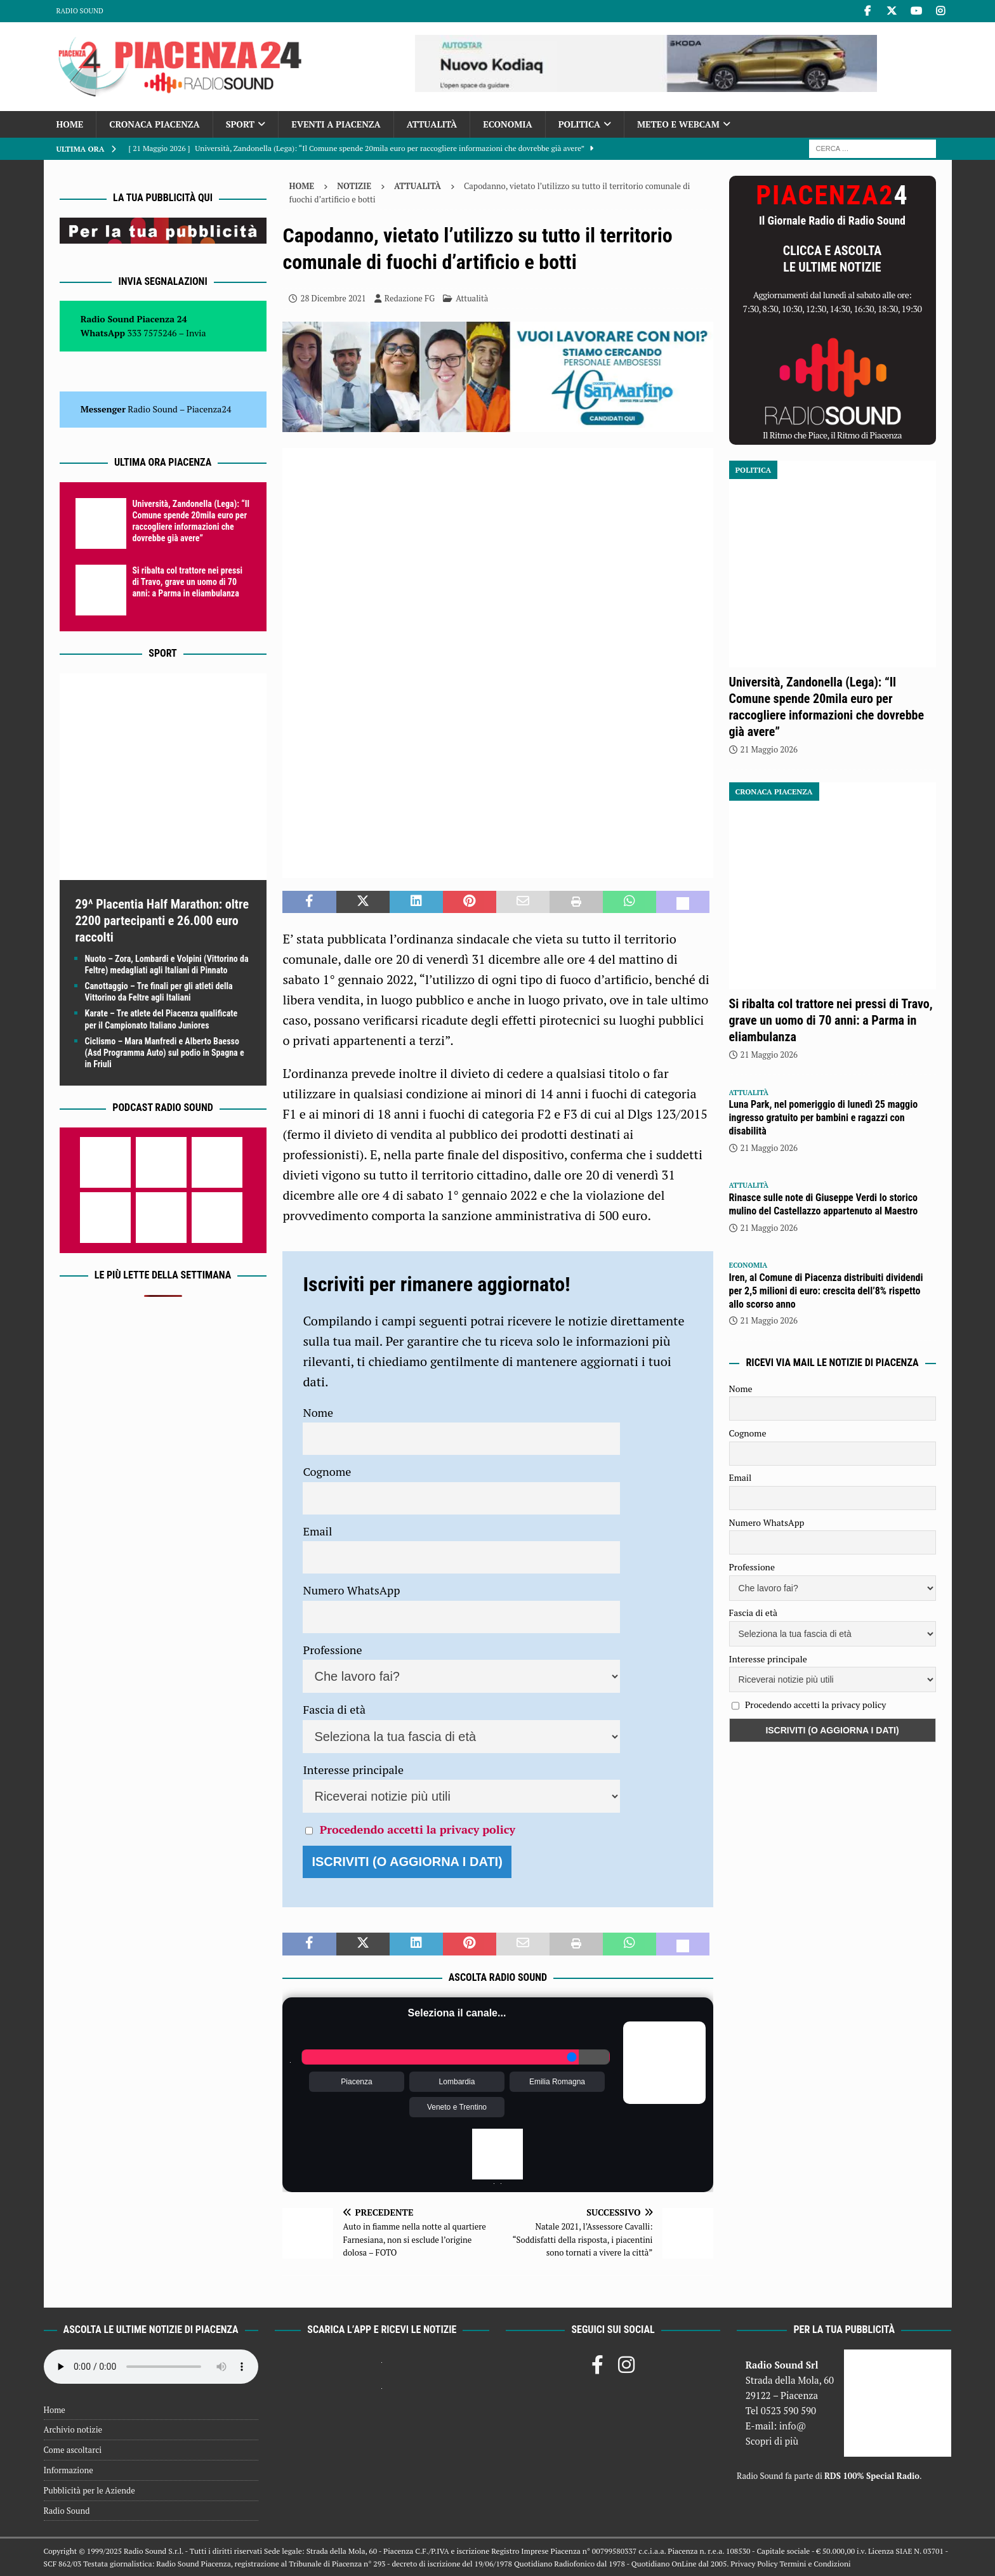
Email (317, 1531)
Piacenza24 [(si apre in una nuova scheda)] (209, 409)
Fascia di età (334, 1709)
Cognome (327, 1471)
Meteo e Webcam (678, 124)
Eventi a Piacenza (336, 124)
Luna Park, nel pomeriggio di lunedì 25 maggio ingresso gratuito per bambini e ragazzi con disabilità (823, 1117)
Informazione (68, 2470)
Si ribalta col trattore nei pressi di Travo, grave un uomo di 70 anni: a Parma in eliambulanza (188, 581)
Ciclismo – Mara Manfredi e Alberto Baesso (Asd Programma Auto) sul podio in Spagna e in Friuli (164, 1052)
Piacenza (356, 2081)
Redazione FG (410, 298)
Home (70, 124)
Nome (318, 1412)
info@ (793, 2425)
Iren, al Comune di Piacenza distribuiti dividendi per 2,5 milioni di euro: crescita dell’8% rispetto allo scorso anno (826, 1291)
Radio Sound (79, 10)
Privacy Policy (753, 2563)
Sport (240, 124)
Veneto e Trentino (457, 2107)
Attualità (432, 124)
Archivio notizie (73, 2429)
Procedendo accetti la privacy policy (417, 1829)
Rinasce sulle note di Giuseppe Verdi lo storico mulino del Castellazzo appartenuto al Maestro (823, 1204)
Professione (332, 1649)
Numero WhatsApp (351, 1590)
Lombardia (457, 2081)
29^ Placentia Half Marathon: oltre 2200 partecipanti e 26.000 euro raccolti (162, 921)
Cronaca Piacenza (154, 124)
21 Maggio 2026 (769, 749)
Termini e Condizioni (814, 2563)
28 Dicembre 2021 (333, 298)
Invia (196, 333)
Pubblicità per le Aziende (89, 2490)
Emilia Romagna (557, 2081)
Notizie (354, 186)
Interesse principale (353, 1769)
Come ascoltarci (73, 2449)
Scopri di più (772, 2441)
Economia (507, 124)
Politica (579, 124)
